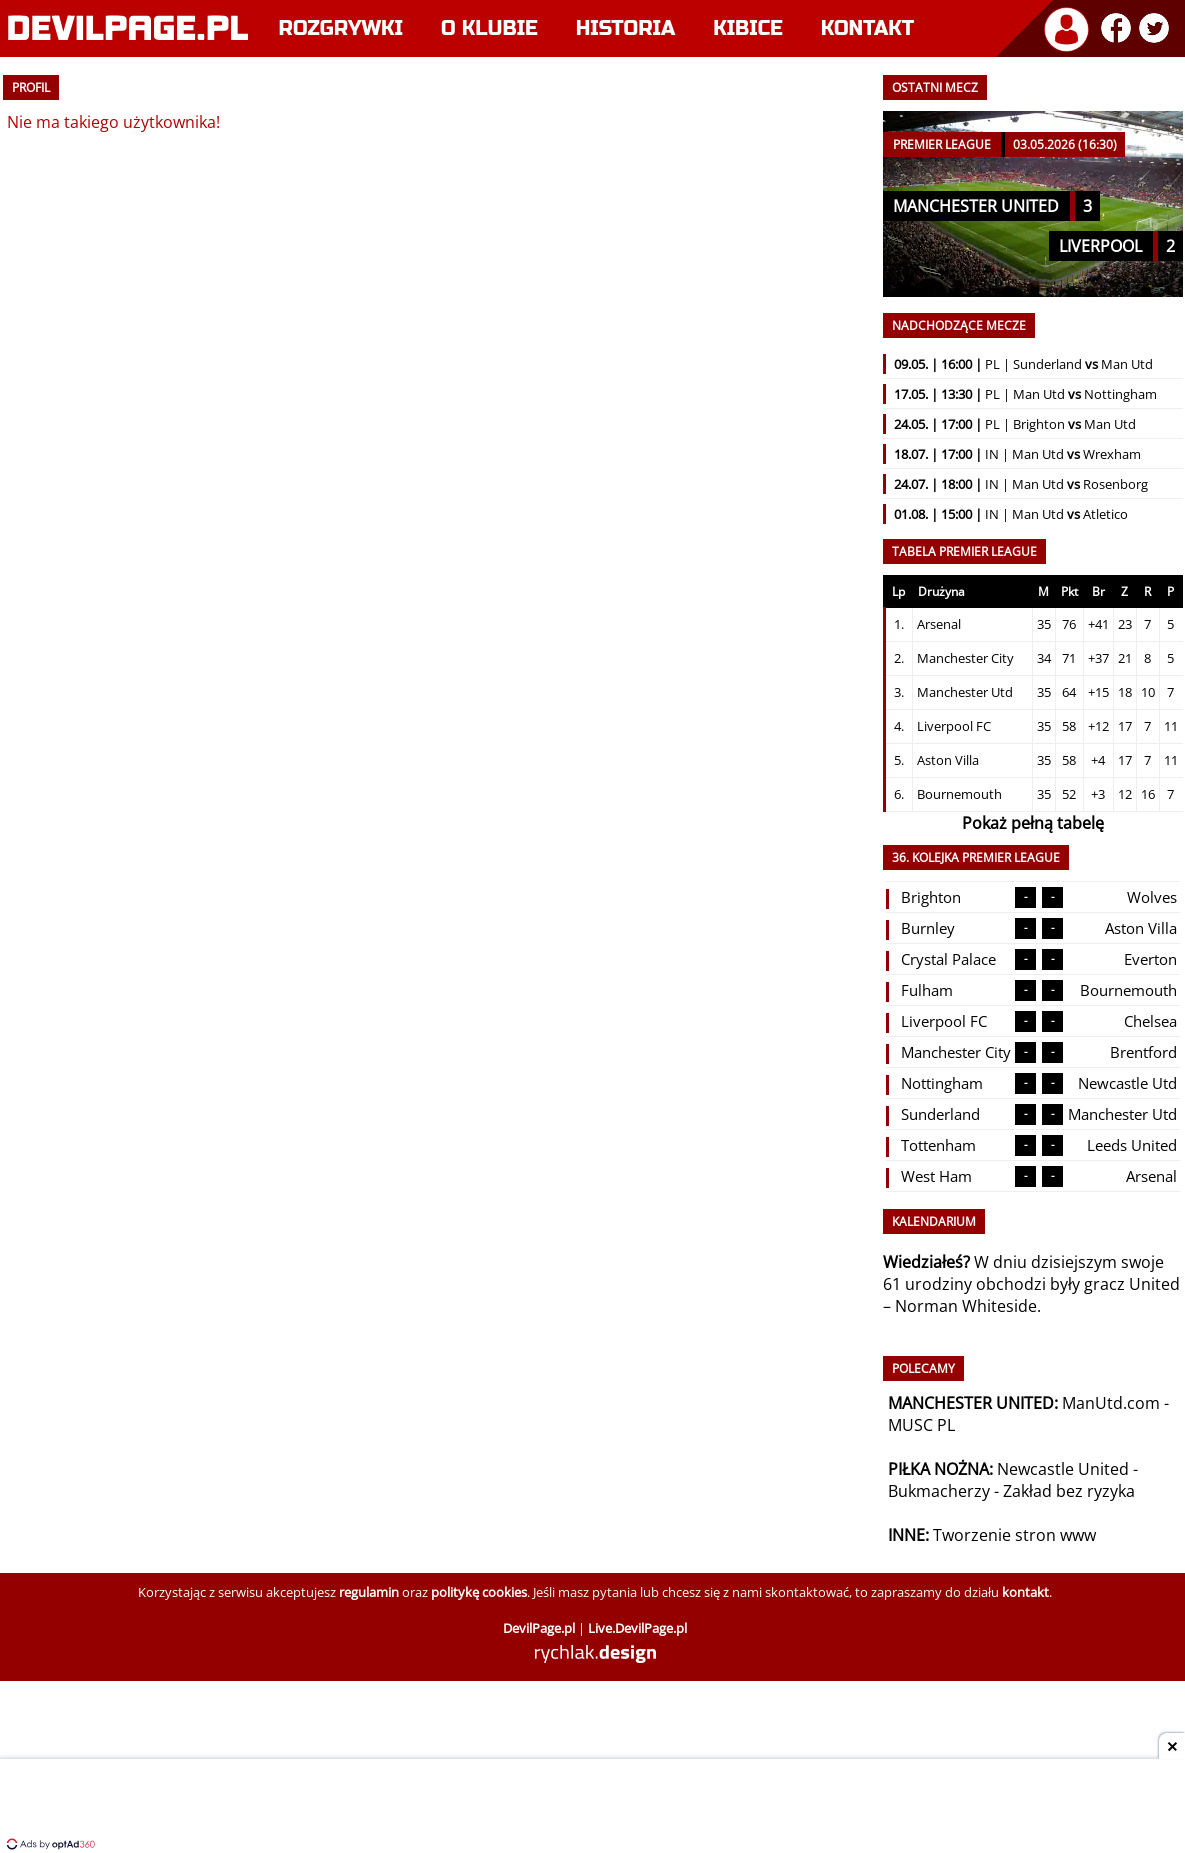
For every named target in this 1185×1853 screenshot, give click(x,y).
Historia (625, 28)
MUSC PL (921, 1425)
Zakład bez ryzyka (1069, 1491)
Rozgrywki (341, 28)
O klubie (489, 28)
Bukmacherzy (939, 1491)
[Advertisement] (593, 1808)
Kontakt (867, 28)
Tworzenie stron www (1014, 1535)
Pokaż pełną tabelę (1033, 823)
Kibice (748, 28)
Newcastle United (1063, 1469)
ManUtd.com (1111, 1403)
